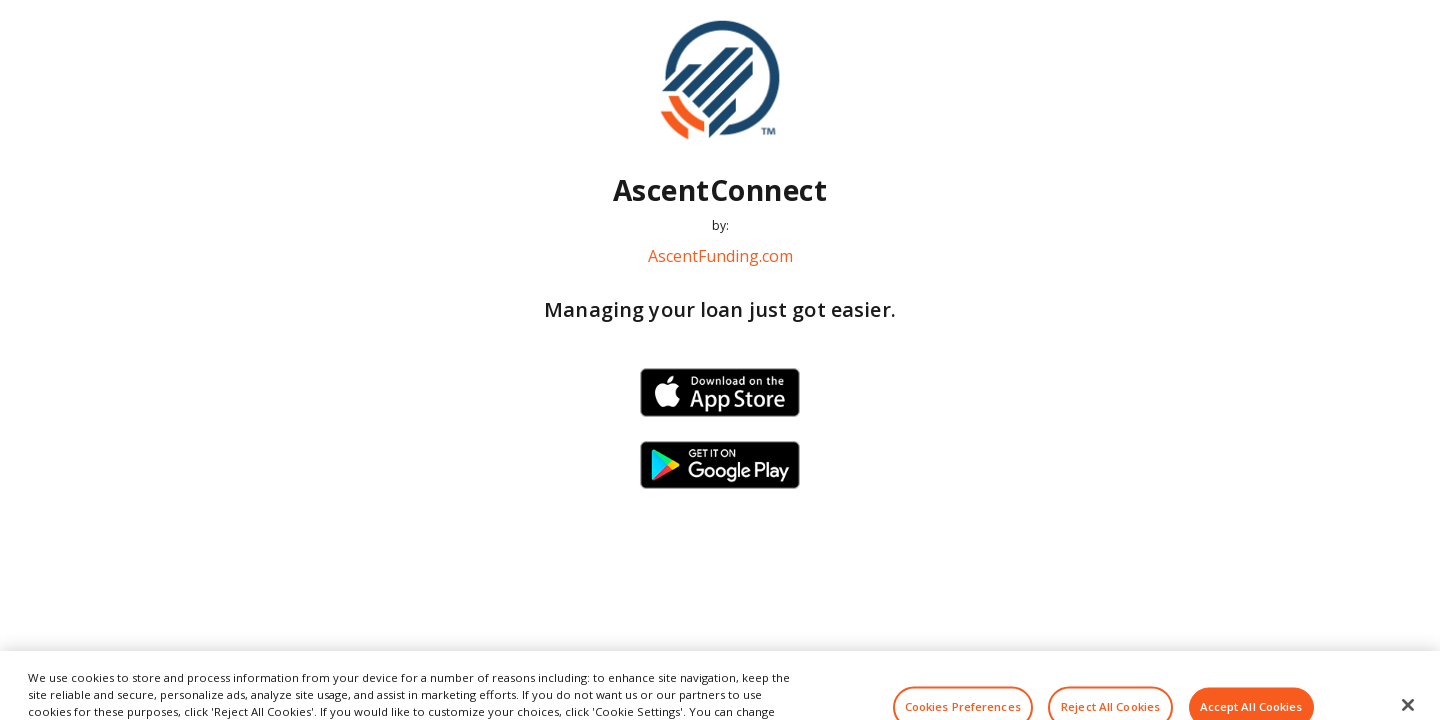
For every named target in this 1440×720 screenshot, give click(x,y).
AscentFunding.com (720, 256)
